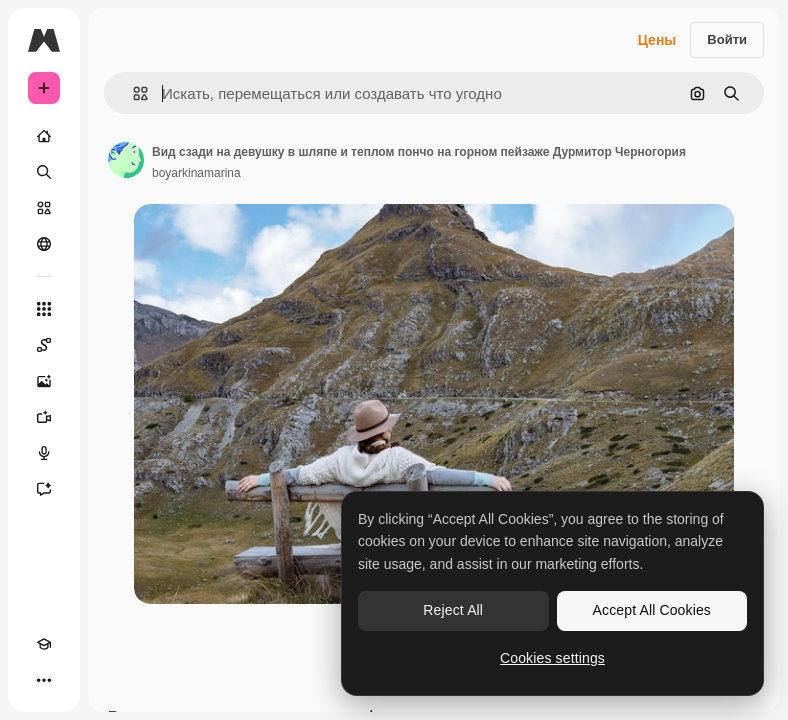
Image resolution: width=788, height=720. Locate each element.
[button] (132, 93)
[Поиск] (44, 172)
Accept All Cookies (652, 610)
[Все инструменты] (44, 309)
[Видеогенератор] (44, 417)
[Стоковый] (44, 208)
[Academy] (44, 644)
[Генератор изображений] (44, 381)
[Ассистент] (44, 489)
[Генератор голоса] (44, 453)
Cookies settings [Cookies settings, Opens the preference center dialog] (552, 658)
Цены (657, 40)
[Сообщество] (44, 244)
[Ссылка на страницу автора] (126, 160)
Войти (727, 39)
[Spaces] (44, 345)
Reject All (453, 610)
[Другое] (44, 680)
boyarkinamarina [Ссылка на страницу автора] (196, 173)
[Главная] (44, 136)
